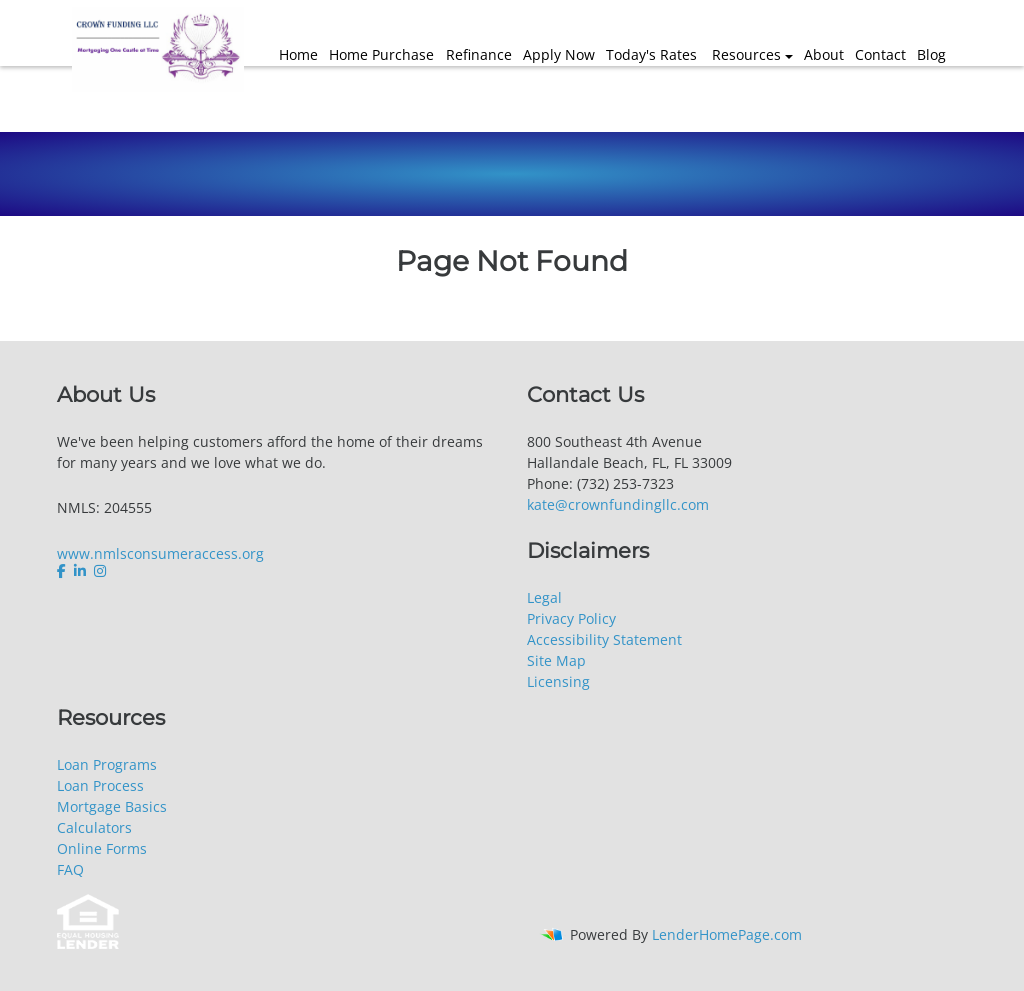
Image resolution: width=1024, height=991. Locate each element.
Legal (544, 597)
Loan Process (100, 785)
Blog (931, 54)
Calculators (94, 827)
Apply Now (559, 54)
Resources (746, 54)
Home (298, 54)
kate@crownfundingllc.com (618, 504)
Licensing (558, 681)
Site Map (556, 660)
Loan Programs (107, 764)
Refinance (479, 54)
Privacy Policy (571, 618)
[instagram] (100, 571)
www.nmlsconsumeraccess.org (160, 553)
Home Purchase (381, 54)
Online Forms (102, 848)
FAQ (70, 869)
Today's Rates (651, 54)
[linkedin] (80, 571)
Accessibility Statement (604, 639)
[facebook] (63, 571)
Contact (880, 54)
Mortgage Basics (112, 806)
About (824, 54)
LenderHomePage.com (727, 934)
